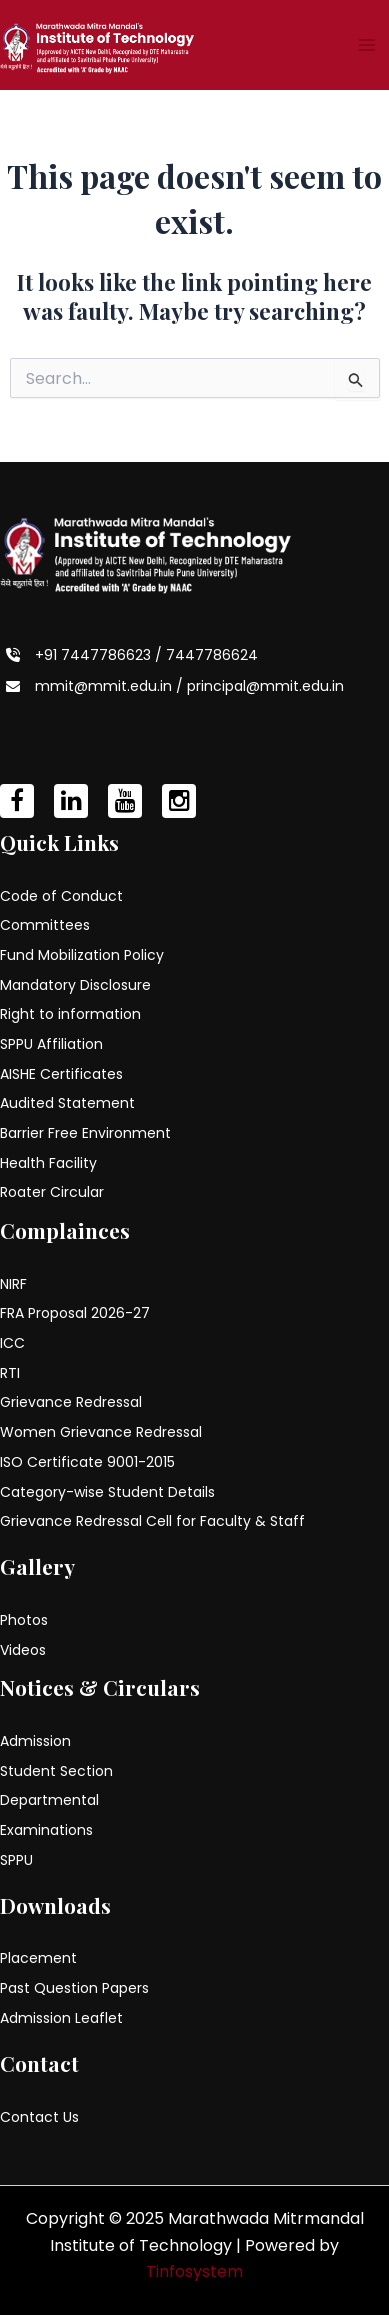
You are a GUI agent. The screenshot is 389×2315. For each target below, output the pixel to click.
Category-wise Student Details (107, 1492)
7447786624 (212, 655)
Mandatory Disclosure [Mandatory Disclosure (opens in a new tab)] (75, 985)
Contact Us (39, 2117)
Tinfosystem (194, 2271)
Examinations (46, 1830)
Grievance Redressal (71, 1402)
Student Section (56, 1771)
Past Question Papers (74, 1988)
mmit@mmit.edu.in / (111, 686)
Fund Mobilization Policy (82, 955)
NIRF (13, 1284)
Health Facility (48, 1163)
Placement (38, 1958)
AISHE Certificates (61, 1074)
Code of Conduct (61, 896)
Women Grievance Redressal (101, 1432)
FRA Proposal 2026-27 (75, 1313)
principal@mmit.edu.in (265, 686)
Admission (35, 1741)
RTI (10, 1373)
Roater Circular (52, 1192)
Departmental (49, 1800)
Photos (24, 1620)
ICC (12, 1343)
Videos (23, 1650)
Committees (45, 925)
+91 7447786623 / (100, 655)
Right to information (70, 1014)
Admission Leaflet (61, 2018)
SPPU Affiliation (51, 1044)
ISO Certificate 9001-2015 (87, 1462)
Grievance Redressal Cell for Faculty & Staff (152, 1521)
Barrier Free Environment (85, 1133)
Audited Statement (67, 1103)
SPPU (16, 1860)
